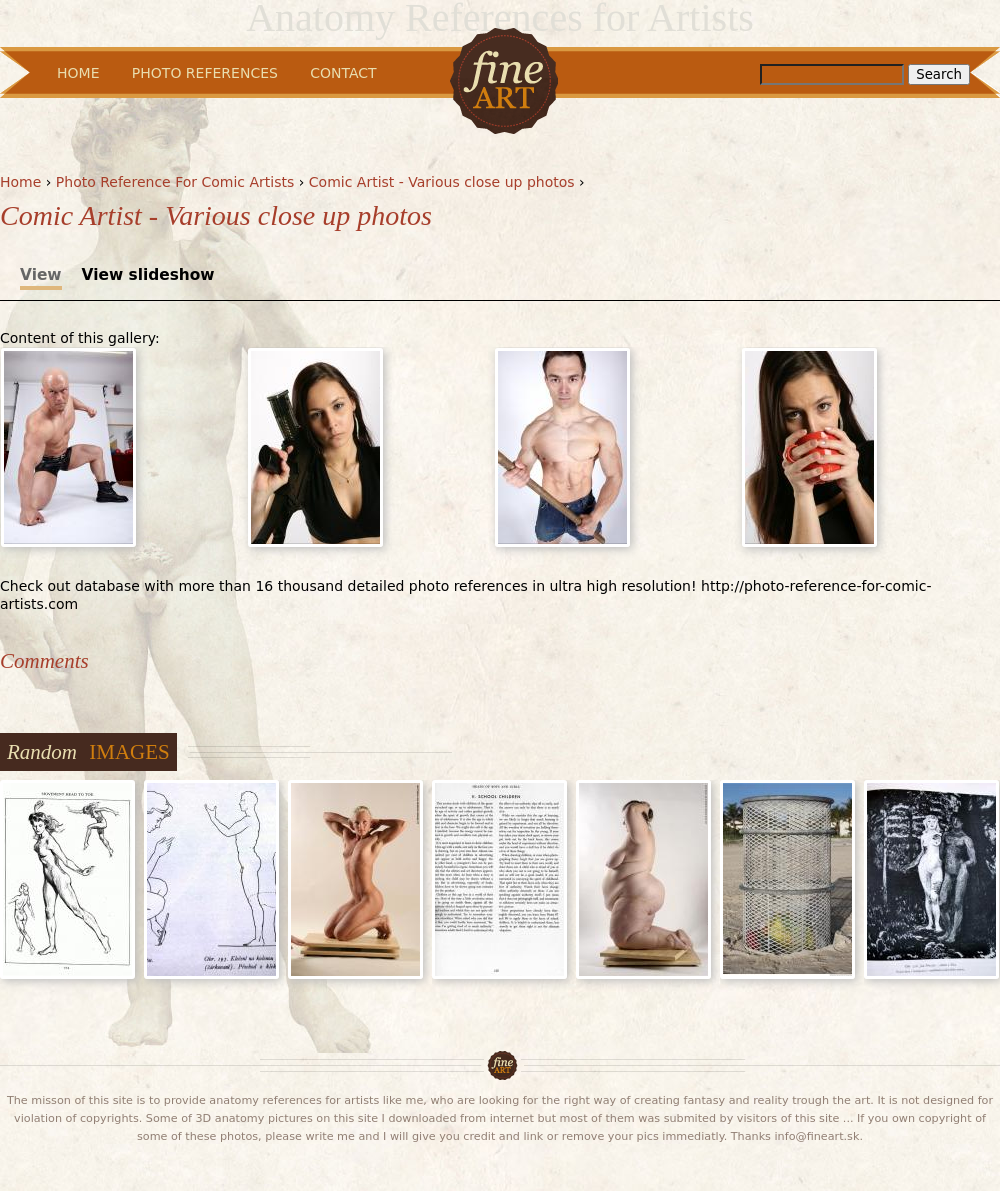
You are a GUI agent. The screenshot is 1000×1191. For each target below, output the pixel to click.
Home (20, 182)
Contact (343, 73)
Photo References (205, 73)
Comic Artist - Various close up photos (442, 182)
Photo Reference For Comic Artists (175, 182)
